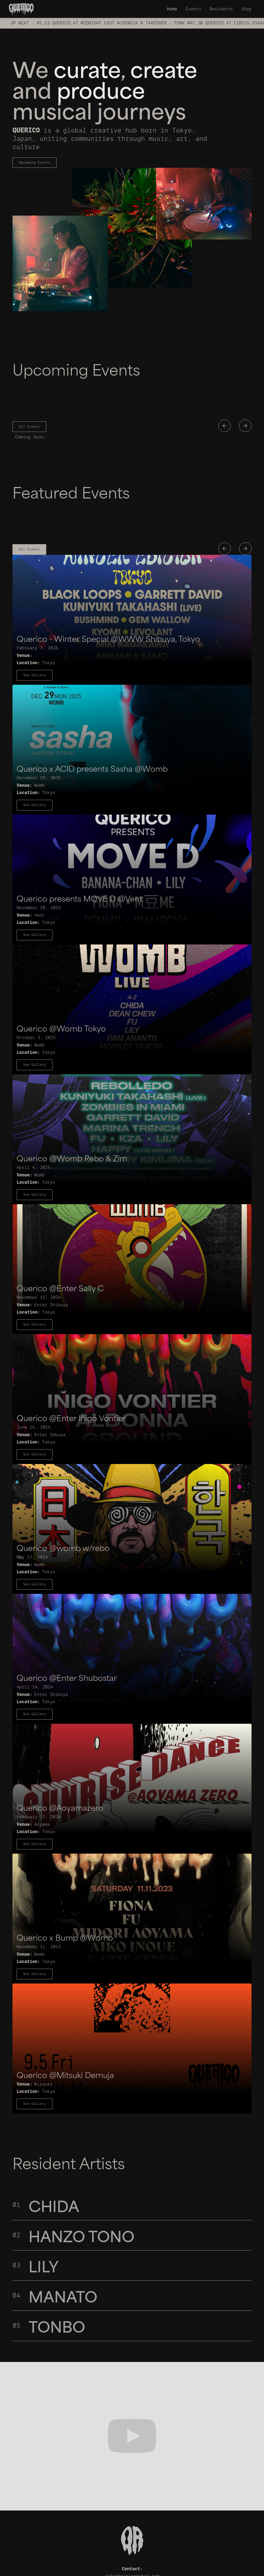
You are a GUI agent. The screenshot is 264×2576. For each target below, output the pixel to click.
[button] (224, 426)
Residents (221, 8)
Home (172, 8)
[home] (21, 9)
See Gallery (34, 675)
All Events (29, 427)
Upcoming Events (34, 162)
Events (193, 8)
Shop (246, 8)
